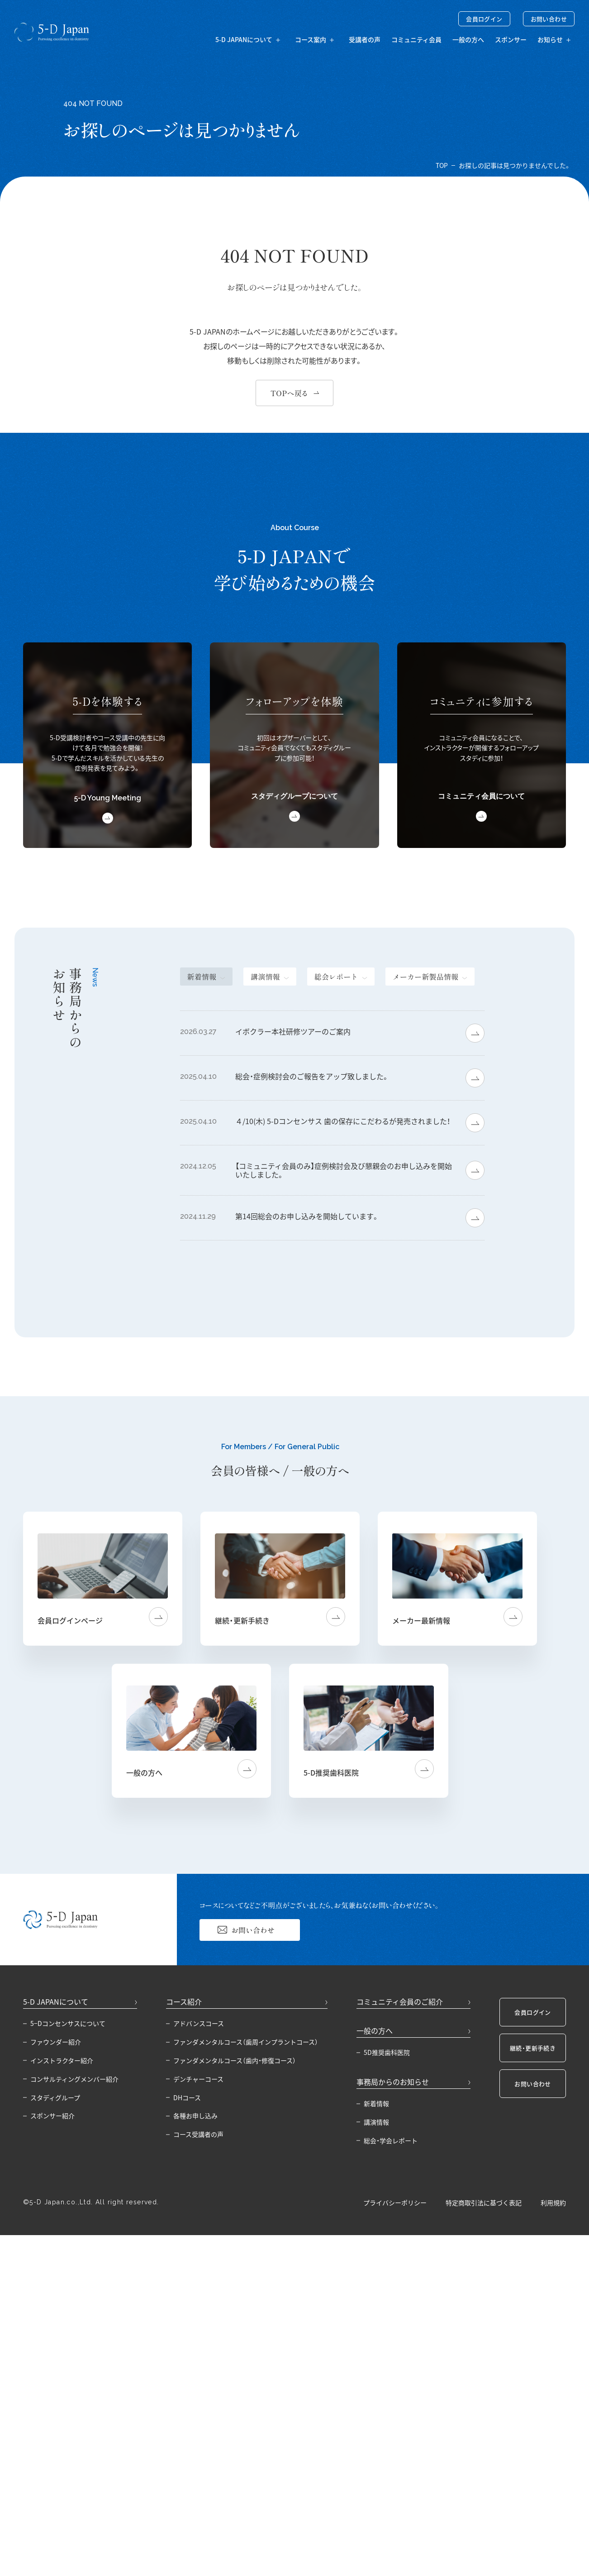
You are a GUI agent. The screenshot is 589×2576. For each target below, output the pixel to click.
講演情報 (376, 2121)
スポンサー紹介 (52, 2115)
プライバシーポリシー (395, 2203)
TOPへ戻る (289, 393)
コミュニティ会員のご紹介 (399, 2001)
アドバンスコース (198, 2023)
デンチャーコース (198, 2078)
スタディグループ (55, 2097)
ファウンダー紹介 (55, 2041)
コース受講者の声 (198, 2134)
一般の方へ (468, 39)
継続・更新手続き (533, 2048)
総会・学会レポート (391, 2140)
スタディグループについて (294, 796)
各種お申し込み (195, 2115)
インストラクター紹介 (61, 2060)
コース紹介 (184, 2001)
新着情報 (376, 2103)
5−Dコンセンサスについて (67, 2023)
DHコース (187, 2097)
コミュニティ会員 (416, 39)
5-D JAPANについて (55, 2001)
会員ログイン (484, 18)
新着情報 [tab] (202, 976)
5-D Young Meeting (107, 798)
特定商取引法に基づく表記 (484, 2203)
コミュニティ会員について (481, 796)
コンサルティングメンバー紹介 (74, 2078)
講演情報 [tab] (265, 976)
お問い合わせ (549, 18)
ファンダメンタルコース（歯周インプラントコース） (245, 2041)
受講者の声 (364, 39)
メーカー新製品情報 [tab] (425, 976)
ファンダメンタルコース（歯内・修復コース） (234, 2060)
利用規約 (553, 2203)
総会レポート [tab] (336, 976)
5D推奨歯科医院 (387, 2052)
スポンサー (511, 39)
